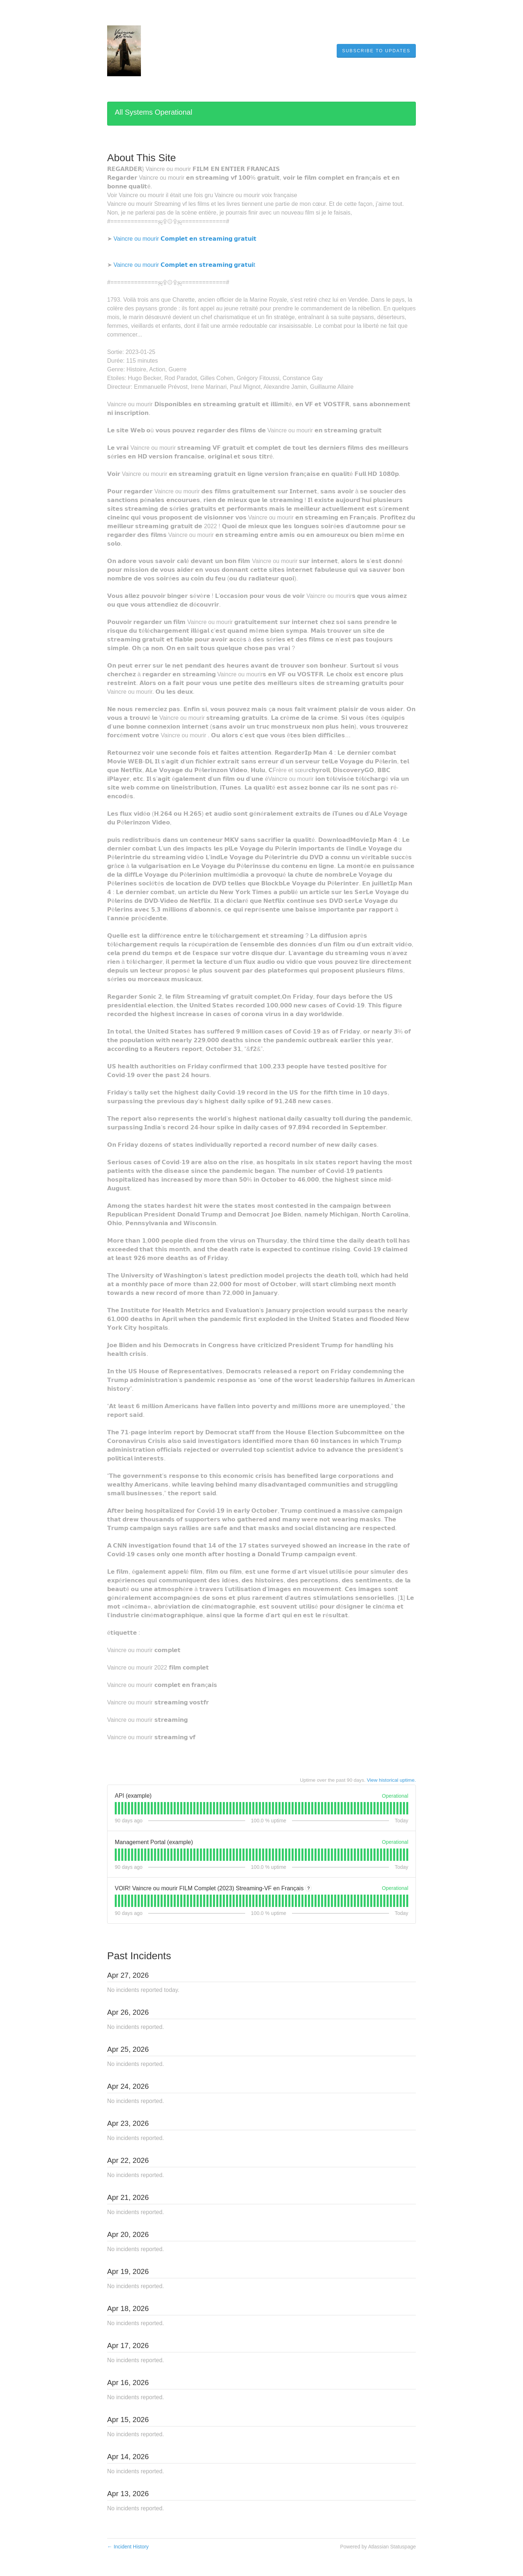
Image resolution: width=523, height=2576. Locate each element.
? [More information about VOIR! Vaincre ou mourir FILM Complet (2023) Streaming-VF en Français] (308, 1888)
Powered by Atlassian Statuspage (378, 2546)
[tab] (116, 1808)
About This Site (141, 157)
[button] (376, 51)
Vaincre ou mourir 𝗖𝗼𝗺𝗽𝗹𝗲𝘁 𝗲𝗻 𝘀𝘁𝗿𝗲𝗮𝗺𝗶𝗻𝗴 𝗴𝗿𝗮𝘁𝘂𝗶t (184, 265)
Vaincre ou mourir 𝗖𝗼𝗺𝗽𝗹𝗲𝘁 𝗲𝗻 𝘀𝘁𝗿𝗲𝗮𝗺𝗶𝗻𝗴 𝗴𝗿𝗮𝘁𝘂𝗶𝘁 (184, 239)
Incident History (128, 2546)
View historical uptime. (391, 1780)
